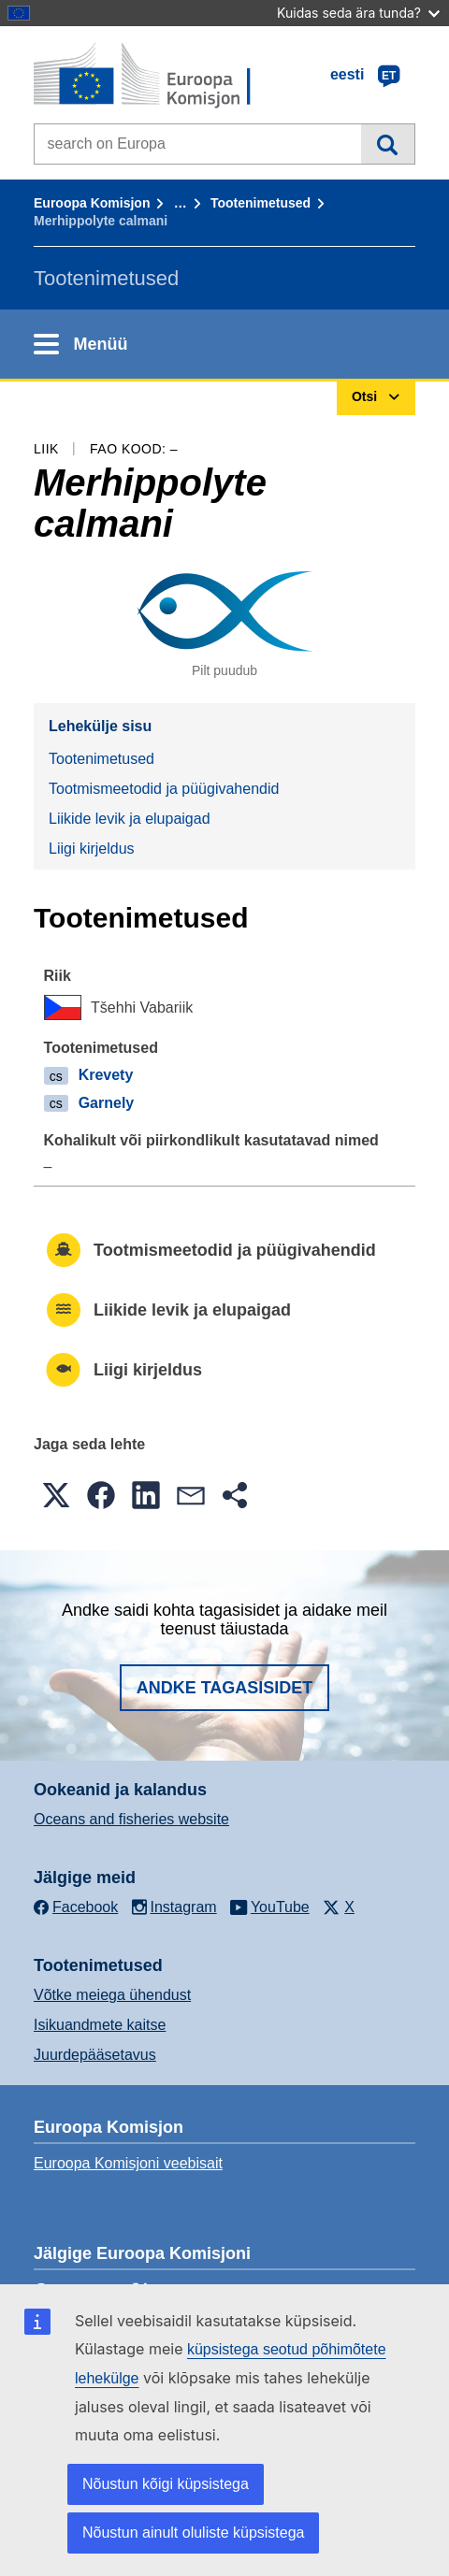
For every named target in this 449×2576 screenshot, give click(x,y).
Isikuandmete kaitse (100, 2025)
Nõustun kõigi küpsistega (165, 2484)
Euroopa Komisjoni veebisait (128, 2163)
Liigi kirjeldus (92, 848)
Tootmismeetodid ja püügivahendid (164, 789)
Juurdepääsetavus (95, 2055)
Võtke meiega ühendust (112, 1995)
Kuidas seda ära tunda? (358, 13)
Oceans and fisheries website (131, 1819)
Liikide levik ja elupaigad (129, 819)
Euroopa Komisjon (92, 202)
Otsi (387, 144)
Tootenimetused (260, 202)
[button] (56, 1495)
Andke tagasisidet (225, 1687)
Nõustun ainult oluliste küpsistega (193, 2532)
